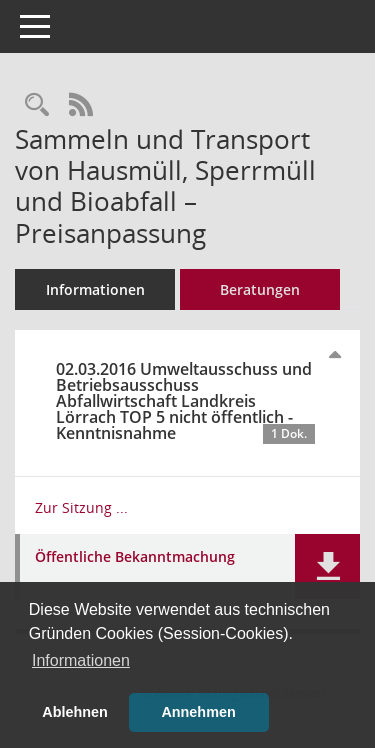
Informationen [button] (81, 660)
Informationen (95, 289)
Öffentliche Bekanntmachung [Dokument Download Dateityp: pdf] (135, 557)
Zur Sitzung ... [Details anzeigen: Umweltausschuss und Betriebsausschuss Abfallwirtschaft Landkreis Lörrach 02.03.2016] (81, 507)
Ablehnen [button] (75, 712)
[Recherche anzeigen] (37, 105)
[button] (327, 566)
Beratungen (260, 289)
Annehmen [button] (198, 712)
